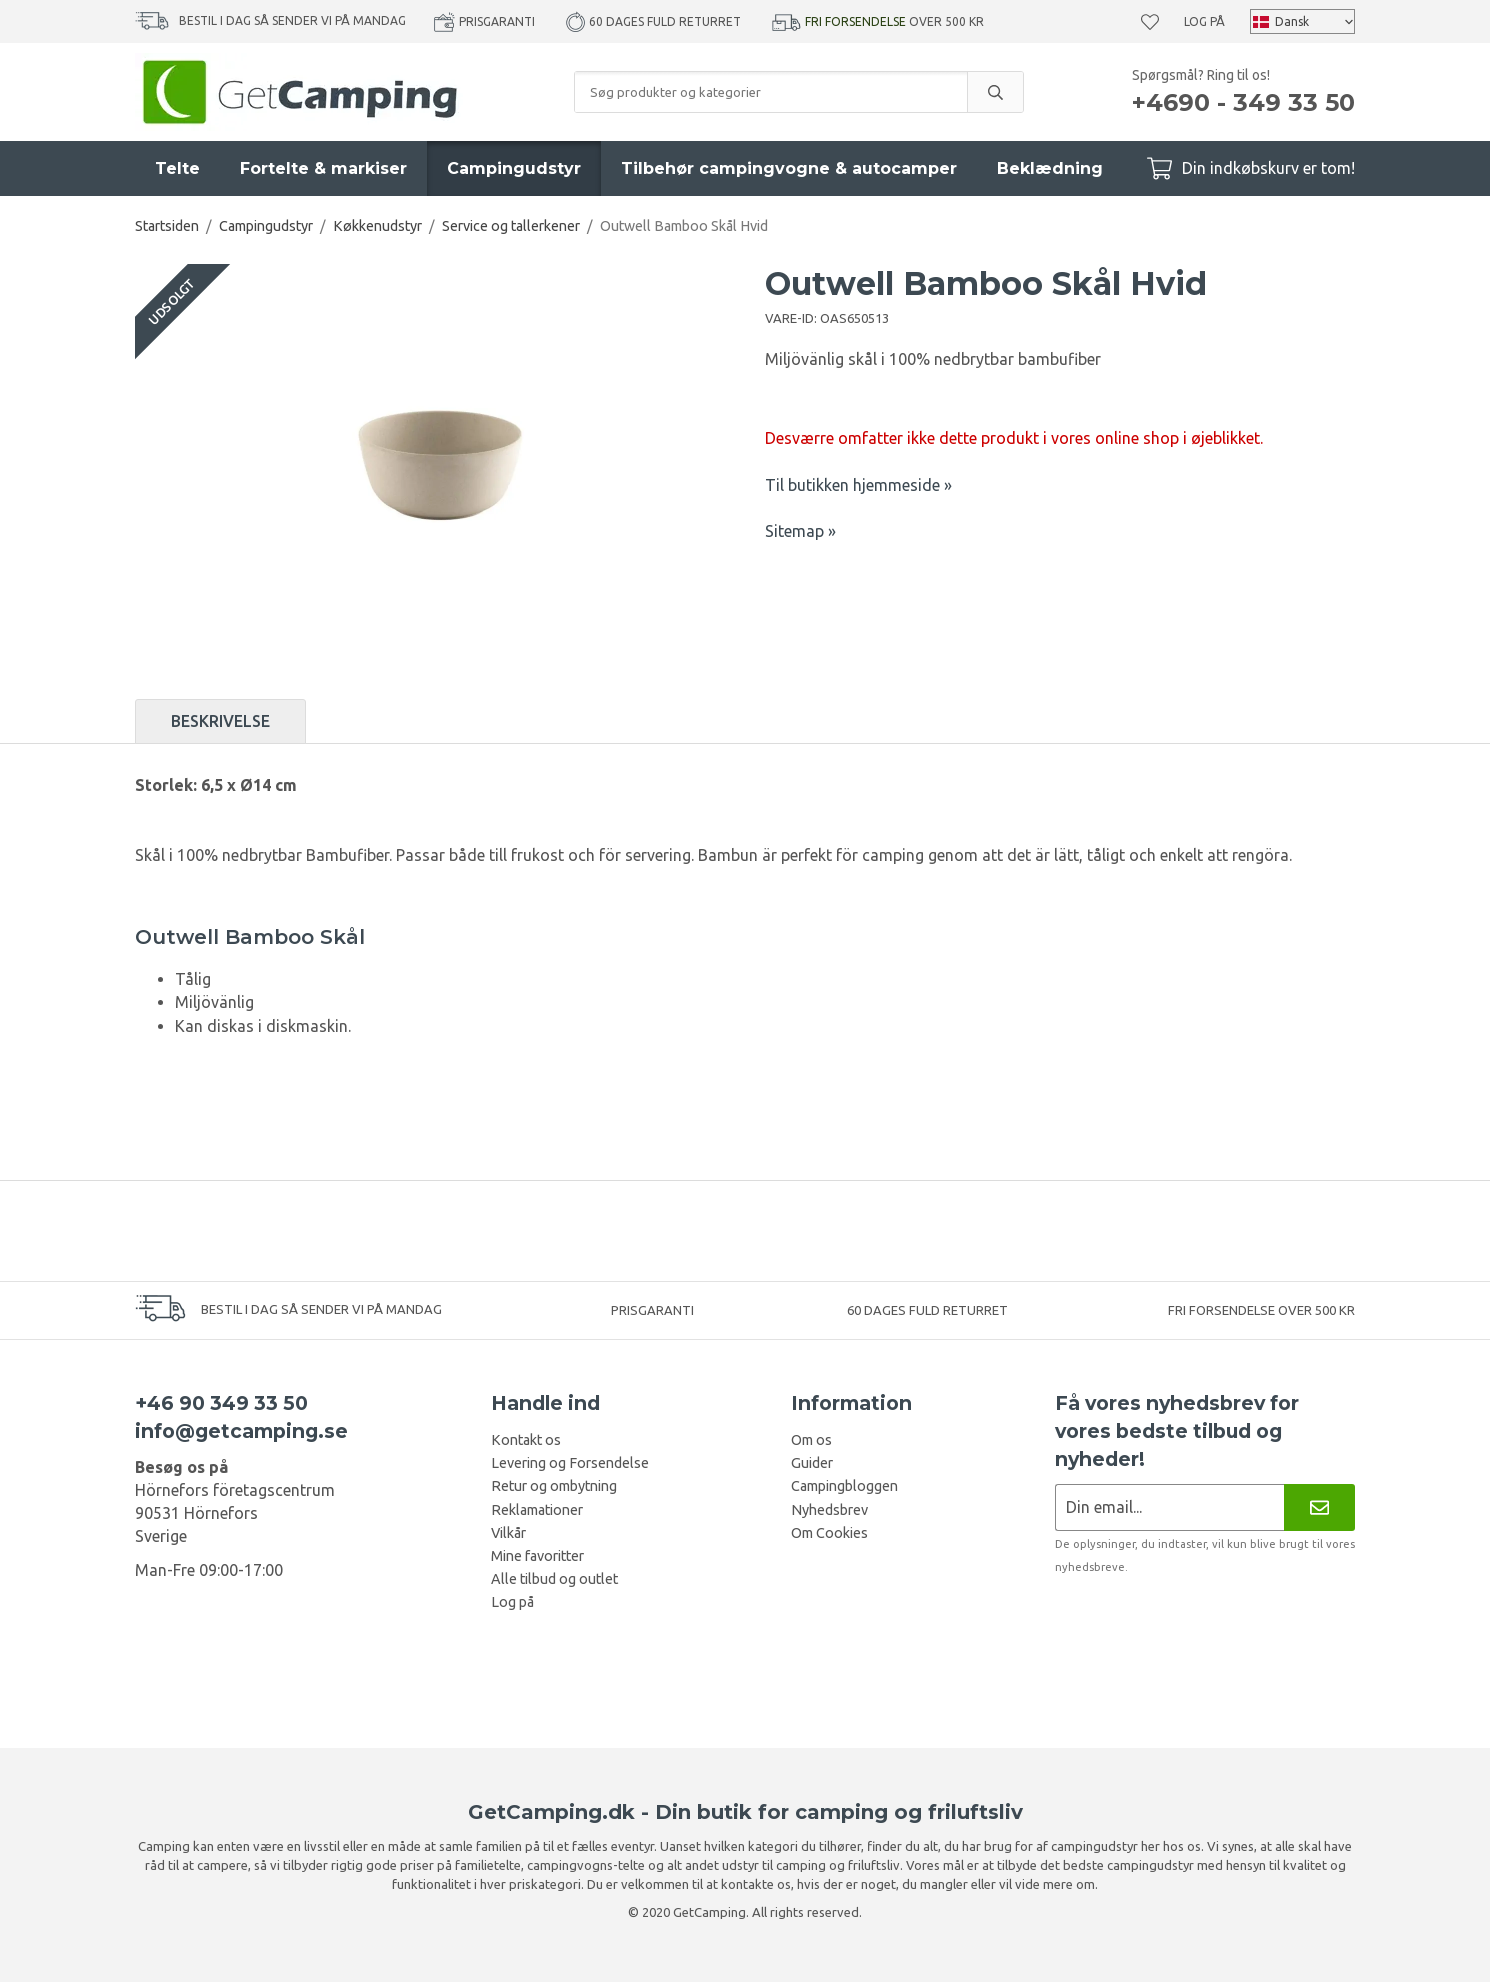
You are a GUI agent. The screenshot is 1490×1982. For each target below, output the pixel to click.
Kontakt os (526, 1440)
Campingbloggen (844, 1486)
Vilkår (508, 1533)
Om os (811, 1440)
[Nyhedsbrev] (1319, 1507)
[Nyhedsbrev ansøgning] (1169, 1507)
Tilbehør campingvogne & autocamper (789, 168)
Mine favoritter (537, 1556)
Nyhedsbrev (829, 1510)
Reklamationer (537, 1510)
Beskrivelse (220, 721)
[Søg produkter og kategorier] (771, 92)
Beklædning (1050, 168)
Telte (177, 168)
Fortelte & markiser (323, 168)
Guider (812, 1463)
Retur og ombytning (554, 1486)
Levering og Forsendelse (570, 1463)
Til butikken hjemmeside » (858, 485)
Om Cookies (829, 1533)
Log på (1204, 21)
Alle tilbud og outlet (554, 1579)
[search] (995, 92)
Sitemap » (800, 531)
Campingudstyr (514, 168)
